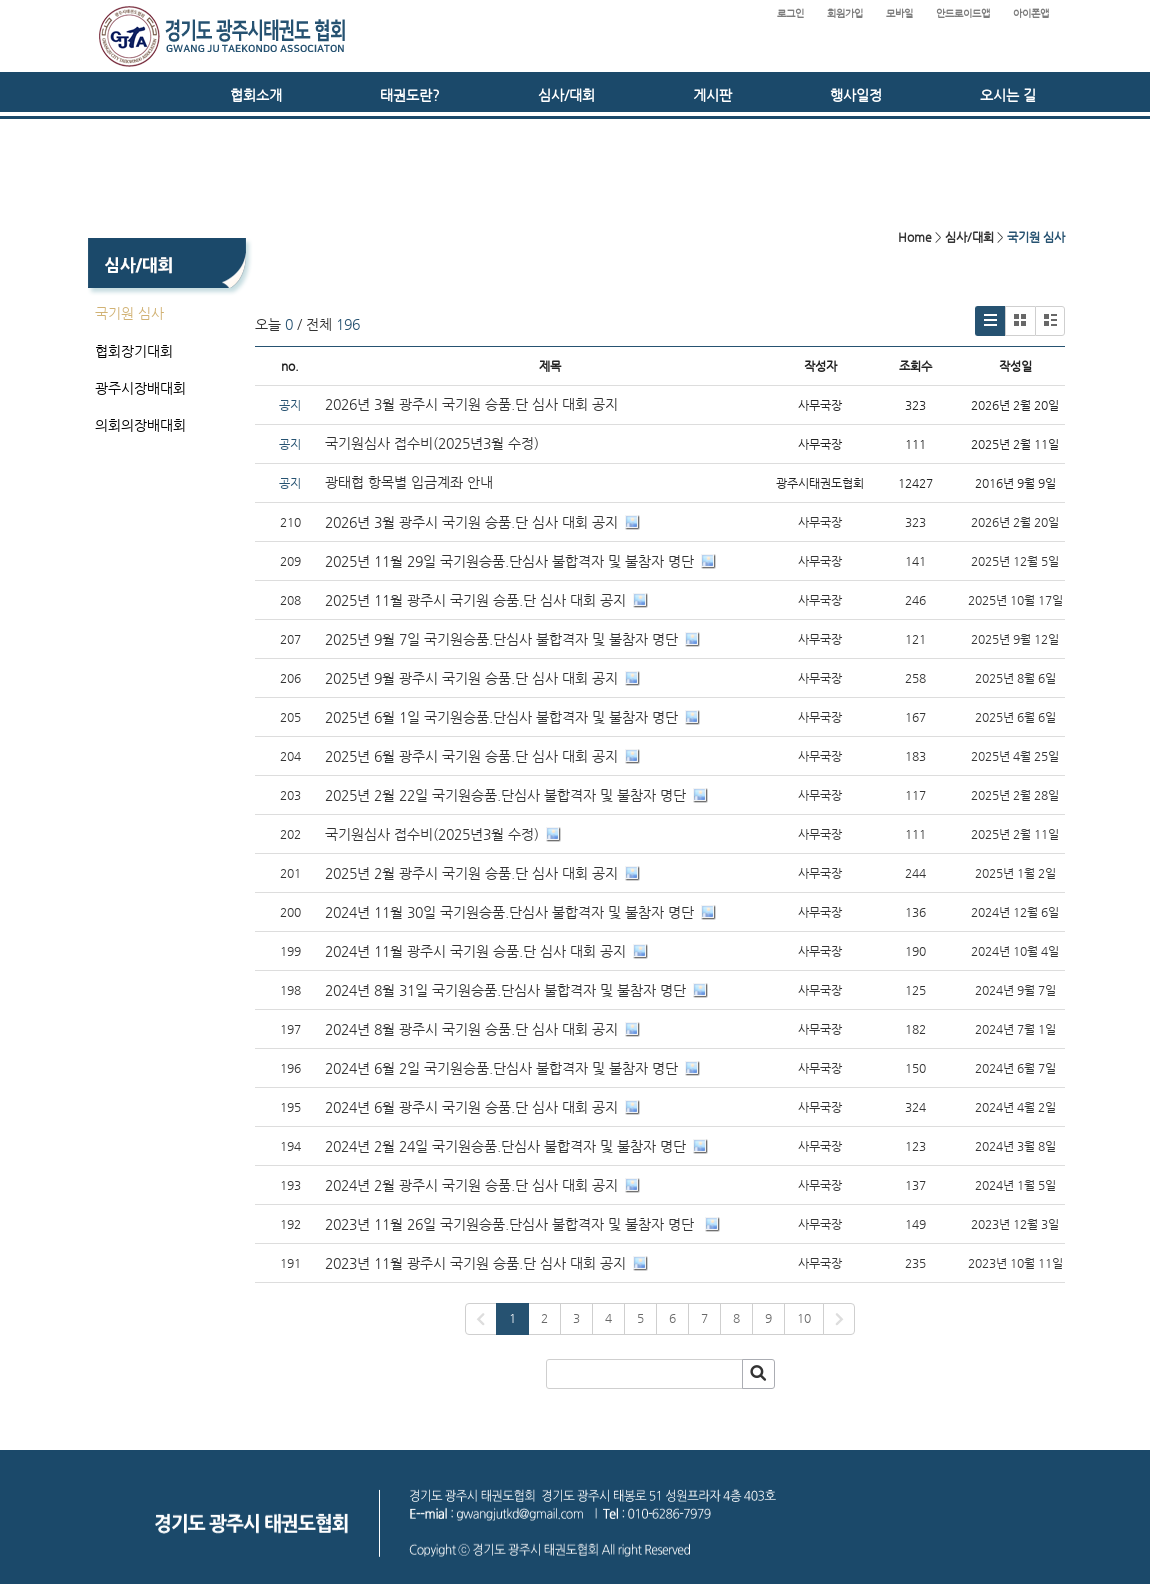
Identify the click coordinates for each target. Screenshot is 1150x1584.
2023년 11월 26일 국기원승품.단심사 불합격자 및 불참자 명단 (511, 1224)
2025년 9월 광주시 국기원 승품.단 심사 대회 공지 (471, 678)
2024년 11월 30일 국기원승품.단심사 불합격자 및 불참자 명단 (509, 912)
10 (804, 1318)
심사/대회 (566, 95)
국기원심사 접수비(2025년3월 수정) (432, 443)
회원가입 (845, 13)
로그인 (790, 13)
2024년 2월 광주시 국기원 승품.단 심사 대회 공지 (471, 1185)
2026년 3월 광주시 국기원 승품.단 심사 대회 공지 (471, 404)
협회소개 (256, 95)
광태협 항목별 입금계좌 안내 (409, 482)
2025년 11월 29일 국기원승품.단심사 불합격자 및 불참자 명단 (509, 561)
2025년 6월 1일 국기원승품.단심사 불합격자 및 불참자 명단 (501, 717)
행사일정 (856, 95)
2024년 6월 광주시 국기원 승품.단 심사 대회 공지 (471, 1107)
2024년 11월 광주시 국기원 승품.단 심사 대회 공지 (475, 951)
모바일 (899, 13)
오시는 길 (1008, 95)
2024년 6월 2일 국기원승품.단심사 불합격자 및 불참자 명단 (501, 1068)
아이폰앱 (1031, 13)
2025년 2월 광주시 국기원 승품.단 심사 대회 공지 (471, 873)
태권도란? (410, 95)
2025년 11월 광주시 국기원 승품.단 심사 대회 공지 (475, 600)
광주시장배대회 (140, 388)
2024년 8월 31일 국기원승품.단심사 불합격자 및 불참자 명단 (505, 990)
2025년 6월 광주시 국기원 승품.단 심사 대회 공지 (471, 756)
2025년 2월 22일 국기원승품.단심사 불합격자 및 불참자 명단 (505, 795)
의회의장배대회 (140, 425)
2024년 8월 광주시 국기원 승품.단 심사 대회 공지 (471, 1029)
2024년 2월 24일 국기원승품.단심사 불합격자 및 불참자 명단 (505, 1146)
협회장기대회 (134, 351)
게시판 (712, 95)
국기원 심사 (129, 313)
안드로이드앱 (963, 13)
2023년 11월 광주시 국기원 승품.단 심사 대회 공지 (475, 1263)
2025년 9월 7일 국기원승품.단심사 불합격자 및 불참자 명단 (501, 639)
